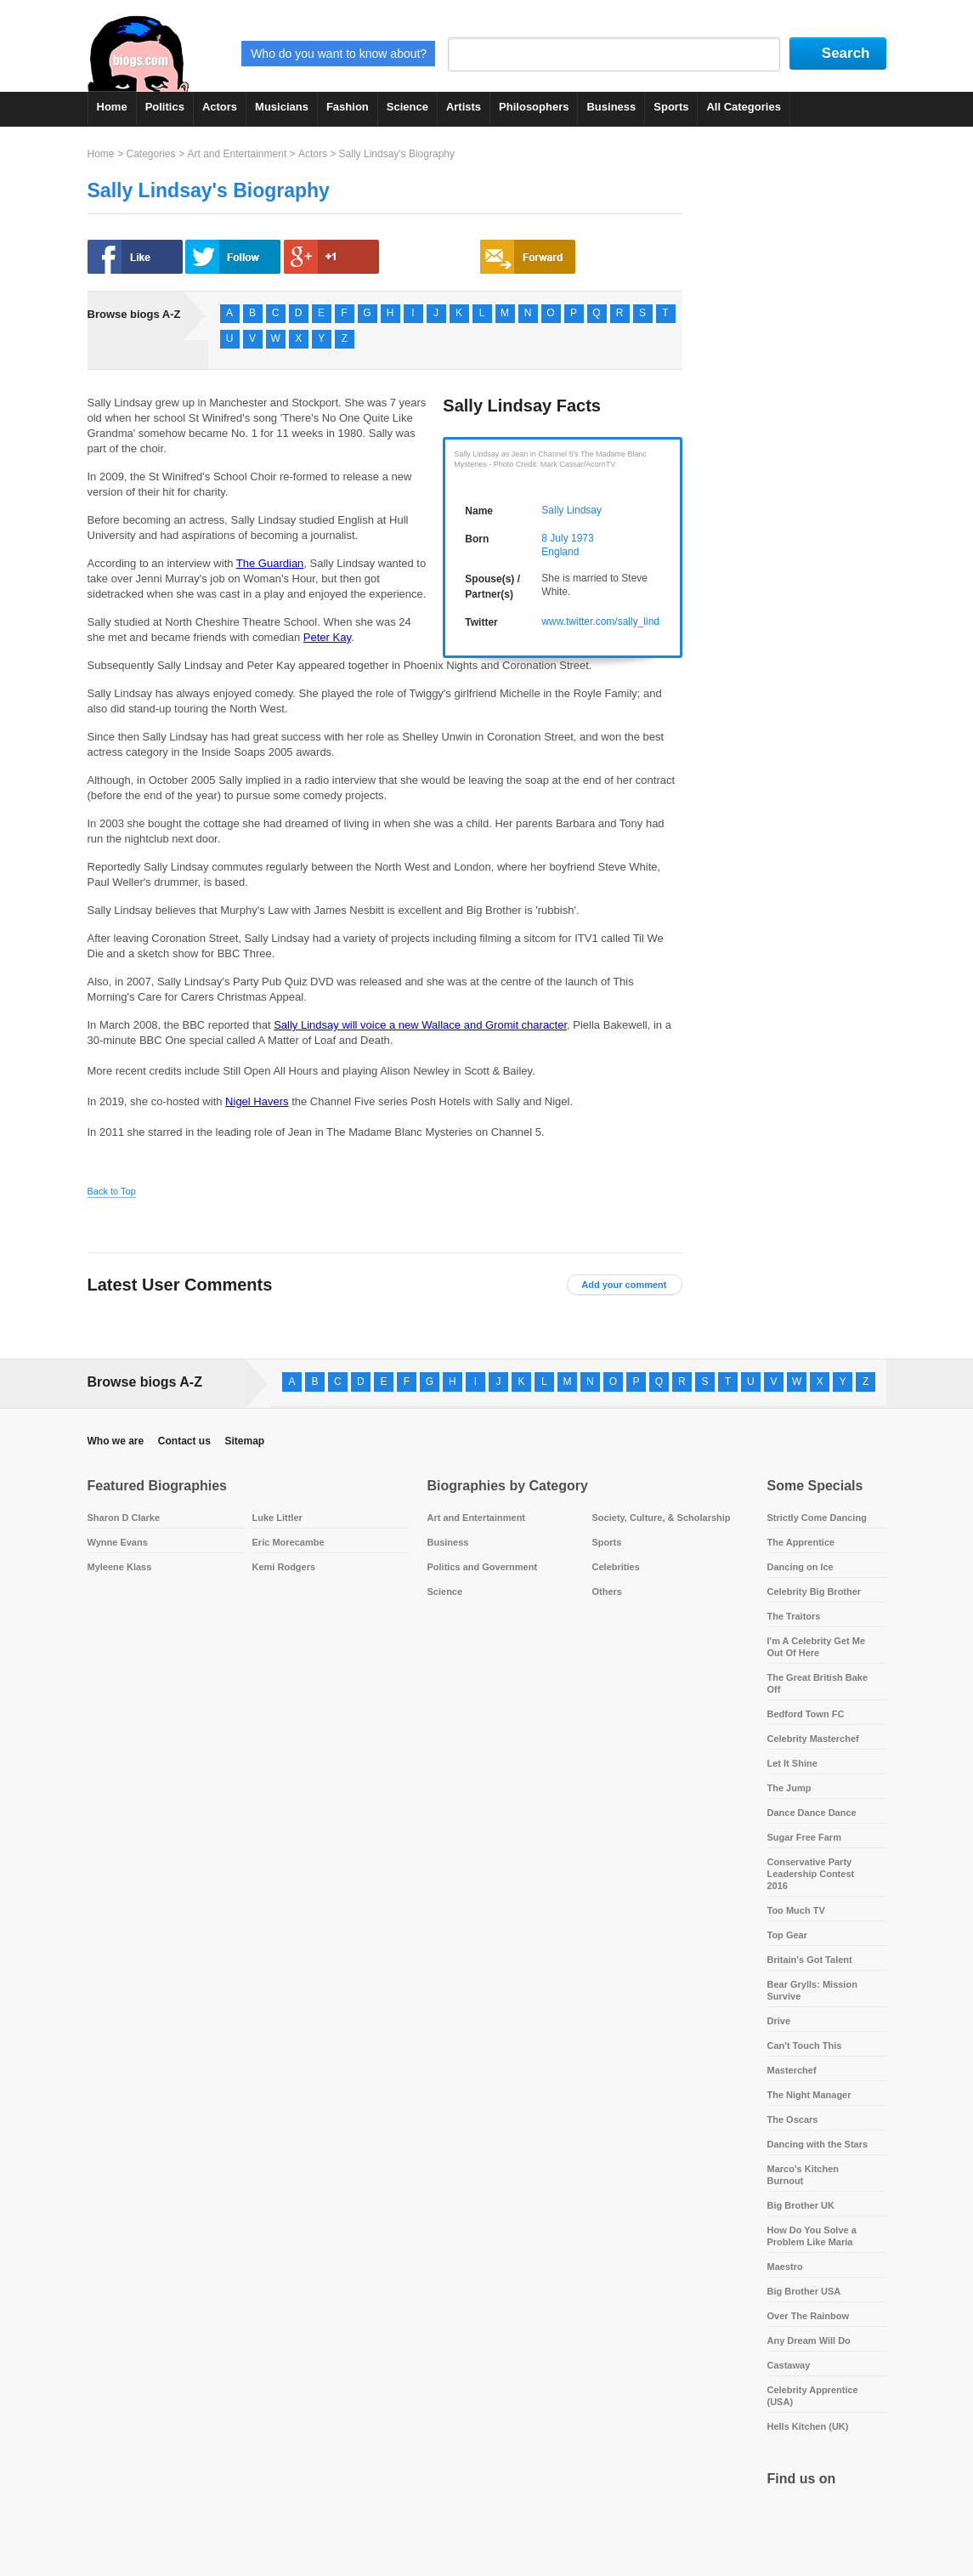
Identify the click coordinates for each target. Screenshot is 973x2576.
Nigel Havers (256, 1101)
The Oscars (792, 2119)
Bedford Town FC (806, 1714)
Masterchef (792, 2070)
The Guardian (270, 563)
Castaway (789, 2365)
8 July (554, 538)
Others (607, 1591)
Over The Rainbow (808, 2316)
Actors (219, 106)
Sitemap (244, 1441)
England (560, 552)
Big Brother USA (804, 2291)
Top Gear (787, 1935)
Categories (150, 154)
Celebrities (616, 1567)
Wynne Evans (118, 1542)
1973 (582, 538)
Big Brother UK (800, 2205)
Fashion (347, 106)
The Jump (789, 1788)
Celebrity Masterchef (813, 1738)
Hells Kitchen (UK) (808, 2426)
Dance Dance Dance (812, 1812)
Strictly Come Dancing (817, 1517)
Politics (164, 106)
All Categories (743, 106)
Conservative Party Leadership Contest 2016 (811, 1874)
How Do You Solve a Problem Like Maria (812, 2236)
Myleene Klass (120, 1567)
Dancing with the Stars (817, 2144)
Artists (463, 106)
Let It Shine (792, 1763)
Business (611, 106)
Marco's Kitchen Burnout (803, 2175)
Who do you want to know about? (339, 53)
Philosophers (534, 106)
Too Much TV (796, 1910)
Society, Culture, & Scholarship (661, 1517)
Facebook (783, 2521)
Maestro (785, 2266)
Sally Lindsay (571, 510)
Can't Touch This (804, 2045)
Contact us (184, 1441)
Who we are (116, 1441)
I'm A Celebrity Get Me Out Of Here (816, 1647)
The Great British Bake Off (817, 1683)
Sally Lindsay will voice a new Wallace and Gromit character (420, 1024)
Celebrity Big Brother (814, 1591)
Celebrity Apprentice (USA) (812, 2396)
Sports (670, 106)
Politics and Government (482, 1567)
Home (112, 106)
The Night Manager (809, 2095)
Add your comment (623, 1284)
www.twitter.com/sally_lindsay (608, 621)
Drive (779, 2021)
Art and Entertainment (236, 154)
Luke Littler (277, 1517)
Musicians (281, 106)
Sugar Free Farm (804, 1837)
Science (407, 106)
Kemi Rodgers (284, 1567)
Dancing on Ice (800, 1567)
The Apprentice (801, 1542)
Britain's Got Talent (809, 1960)
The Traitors (794, 1616)
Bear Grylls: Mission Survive (812, 1990)
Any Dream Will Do (809, 2340)
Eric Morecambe (288, 1542)
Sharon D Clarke (124, 1517)
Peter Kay (327, 637)
